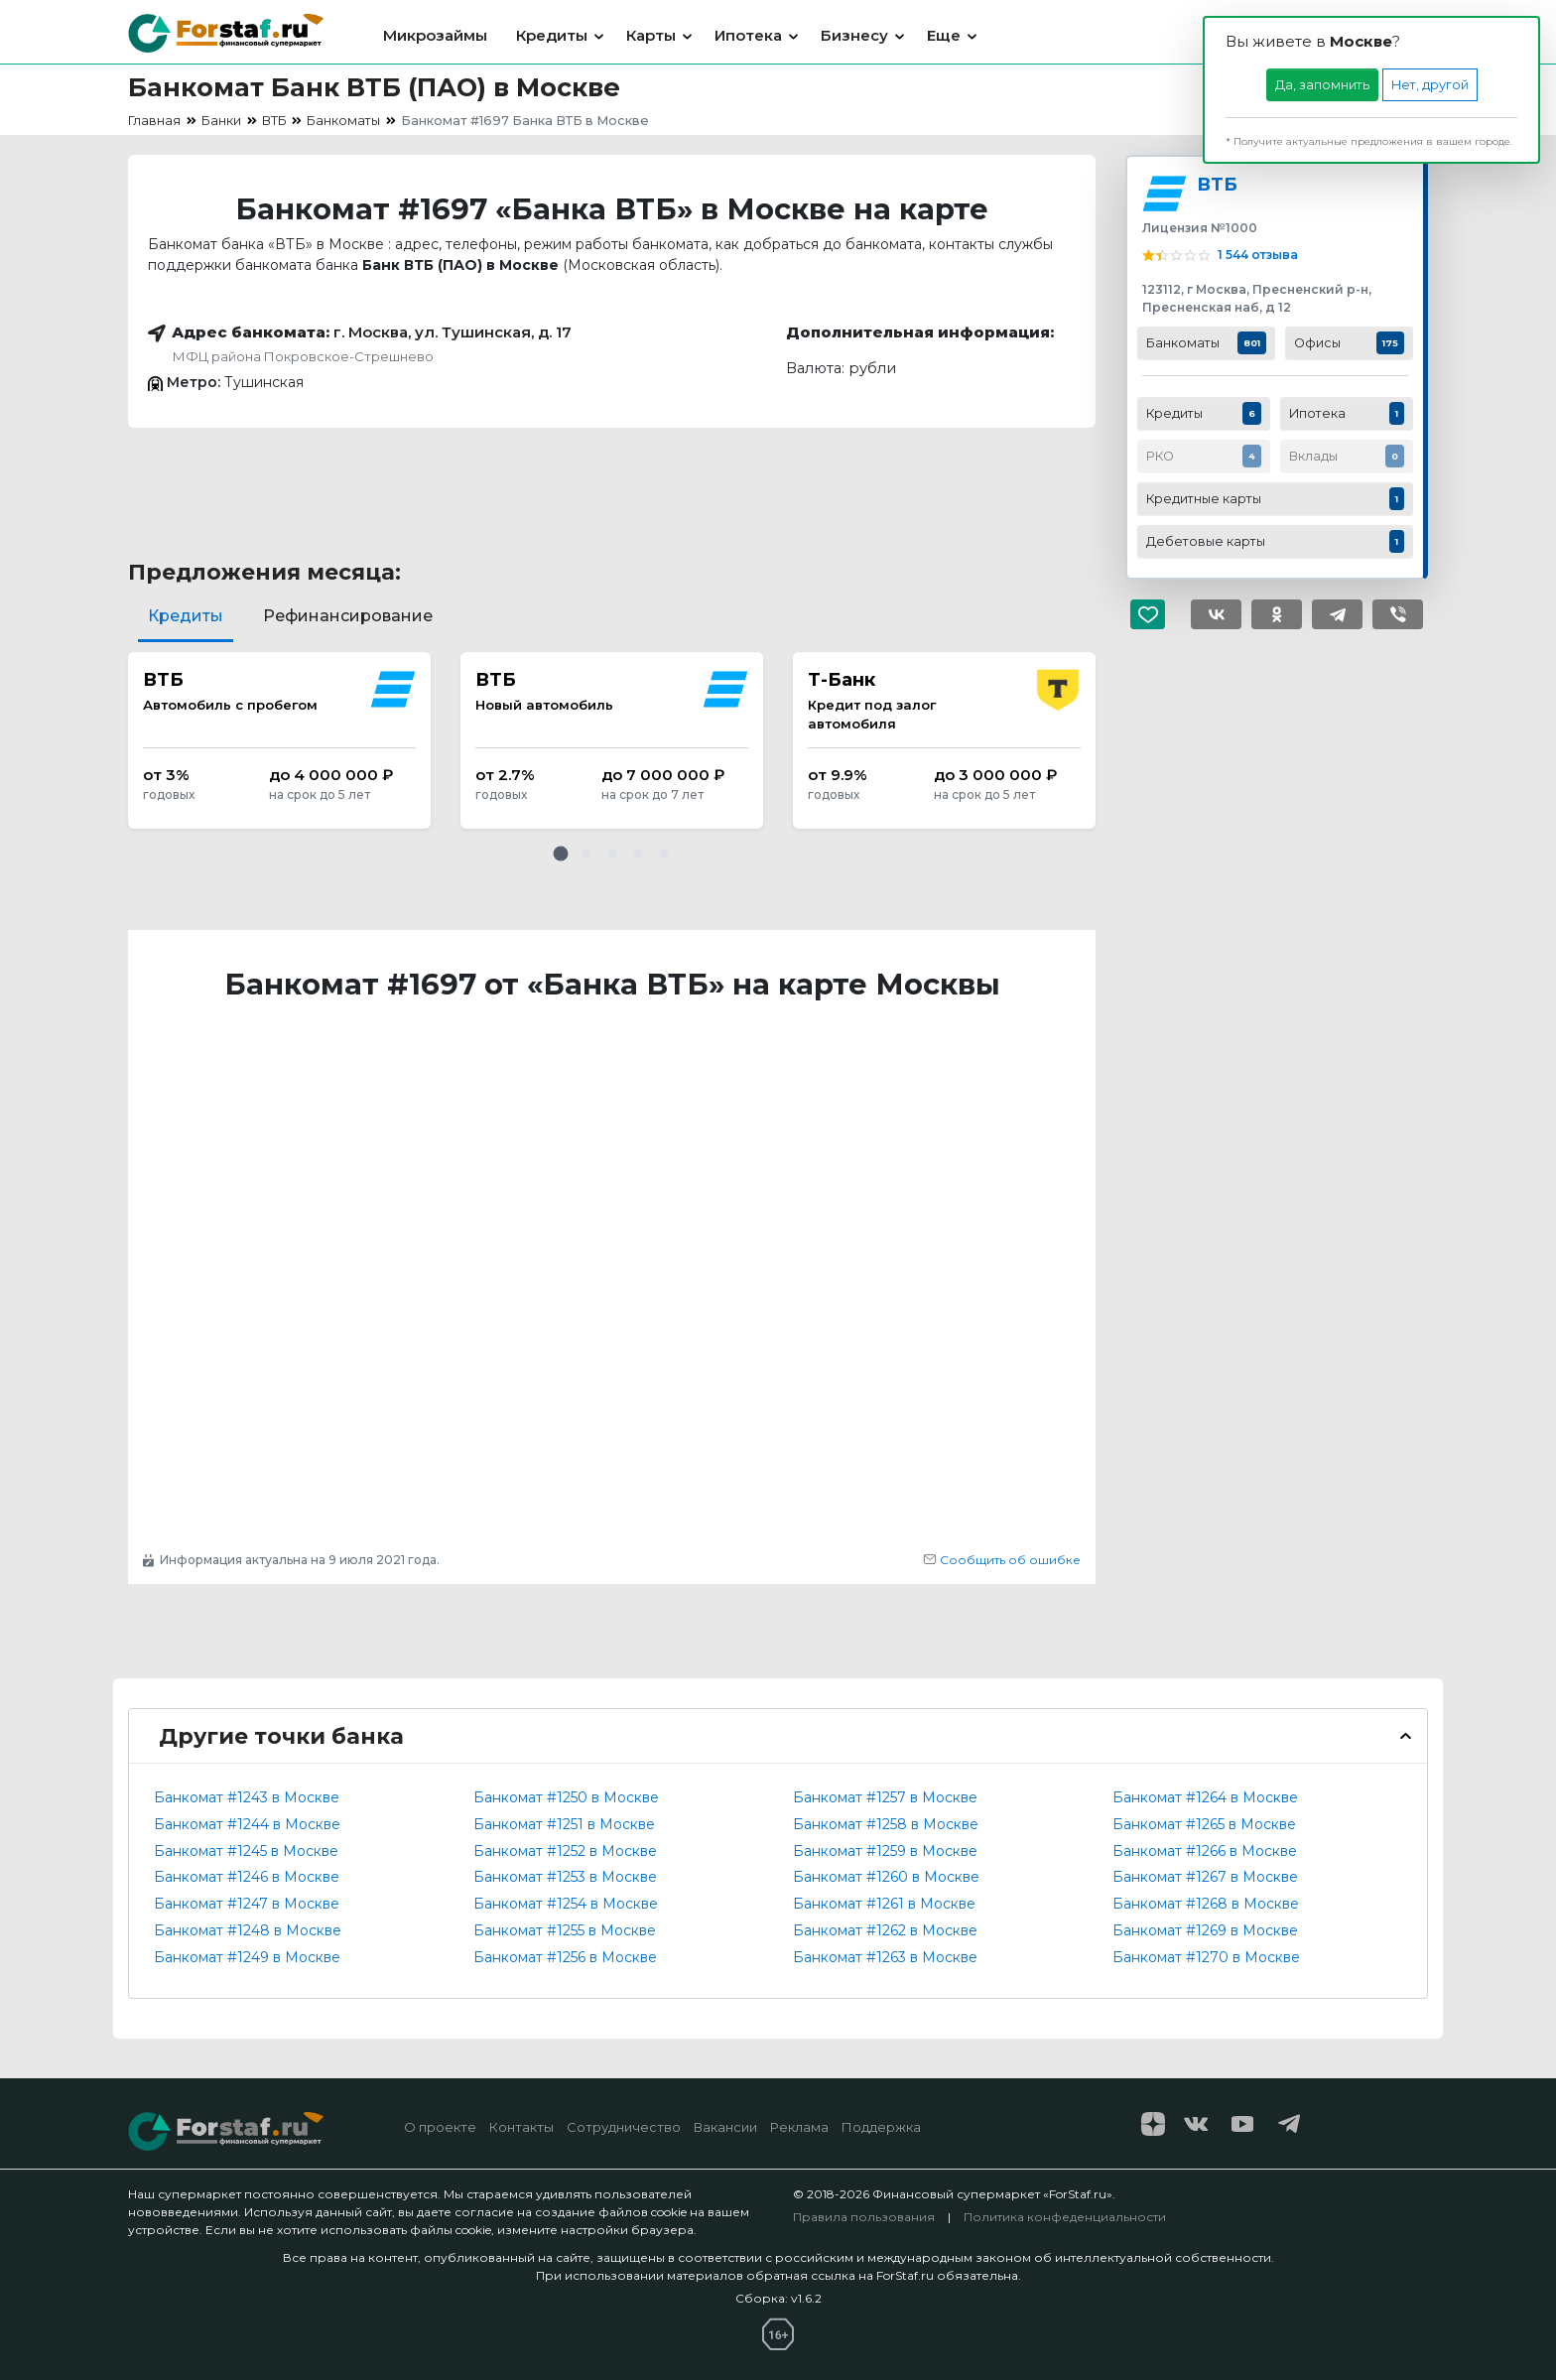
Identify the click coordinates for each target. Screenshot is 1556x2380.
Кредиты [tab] (185, 615)
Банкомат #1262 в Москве (885, 1930)
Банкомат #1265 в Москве (1204, 1824)
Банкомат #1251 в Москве (564, 1824)
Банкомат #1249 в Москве (247, 1957)
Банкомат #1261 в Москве (884, 1904)
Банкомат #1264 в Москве (1205, 1797)
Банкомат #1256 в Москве (565, 1957)
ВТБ (1217, 184)
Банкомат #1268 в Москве (1205, 1904)
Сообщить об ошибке (1002, 1559)
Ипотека (748, 35)
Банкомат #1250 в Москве (566, 1797)
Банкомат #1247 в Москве (246, 1904)
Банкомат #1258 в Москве (885, 1824)
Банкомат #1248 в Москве (247, 1930)
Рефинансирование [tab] (348, 615)
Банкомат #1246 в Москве (246, 1877)
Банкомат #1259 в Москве (885, 1851)
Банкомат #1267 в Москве (1205, 1877)
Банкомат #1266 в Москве (1204, 1851)
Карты (651, 35)
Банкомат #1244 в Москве (247, 1824)
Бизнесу (854, 35)
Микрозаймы (435, 35)
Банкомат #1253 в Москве (565, 1877)
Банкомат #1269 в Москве (1205, 1930)
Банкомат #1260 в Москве (886, 1877)
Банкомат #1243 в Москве (246, 1797)
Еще (944, 35)
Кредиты (551, 35)
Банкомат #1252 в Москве (565, 1851)
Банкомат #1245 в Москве (246, 1851)
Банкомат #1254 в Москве (565, 1904)
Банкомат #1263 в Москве (885, 1957)
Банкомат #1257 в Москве (885, 1797)
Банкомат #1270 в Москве (1206, 1957)
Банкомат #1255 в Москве (564, 1930)
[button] (561, 854)
